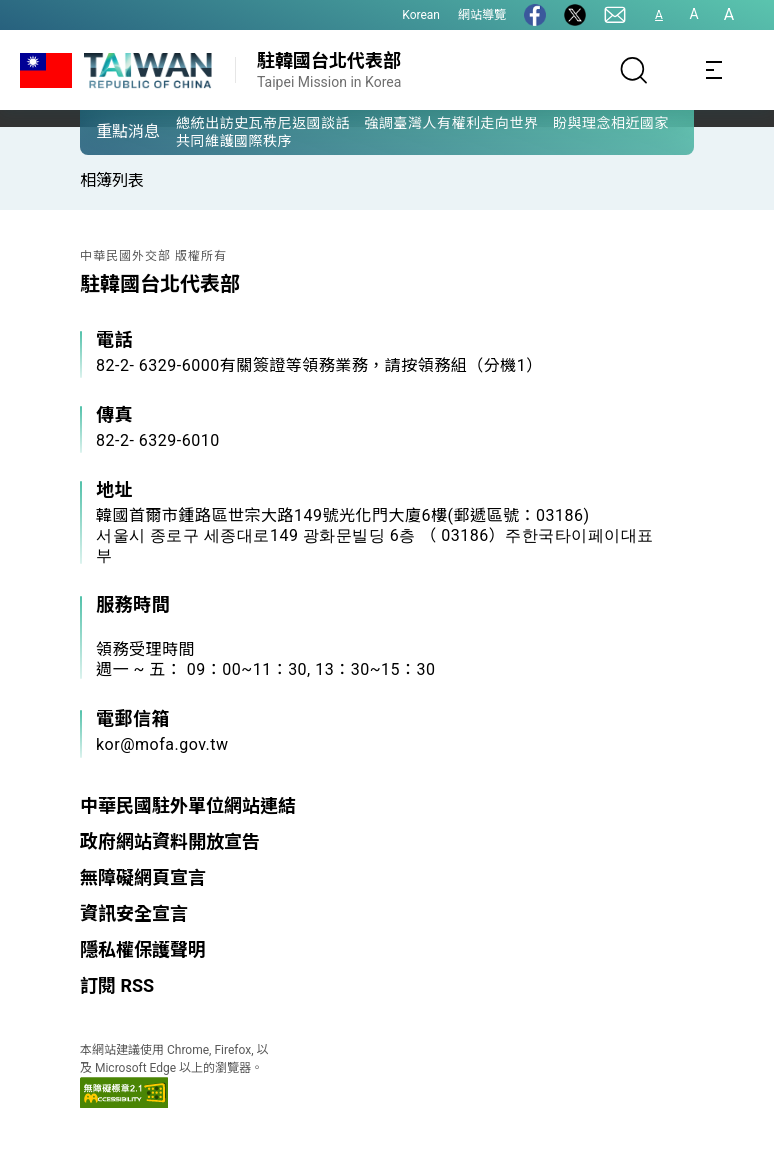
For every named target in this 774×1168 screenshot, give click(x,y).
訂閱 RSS (117, 985)
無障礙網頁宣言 (143, 877)
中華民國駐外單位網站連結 (188, 805)
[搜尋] (634, 70)
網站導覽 (482, 15)
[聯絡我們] (615, 15)
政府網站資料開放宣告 (170, 841)
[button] (110, 131)
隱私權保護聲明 (143, 949)
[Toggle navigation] (714, 70)
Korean (421, 15)
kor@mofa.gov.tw (162, 744)
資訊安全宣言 (134, 913)
